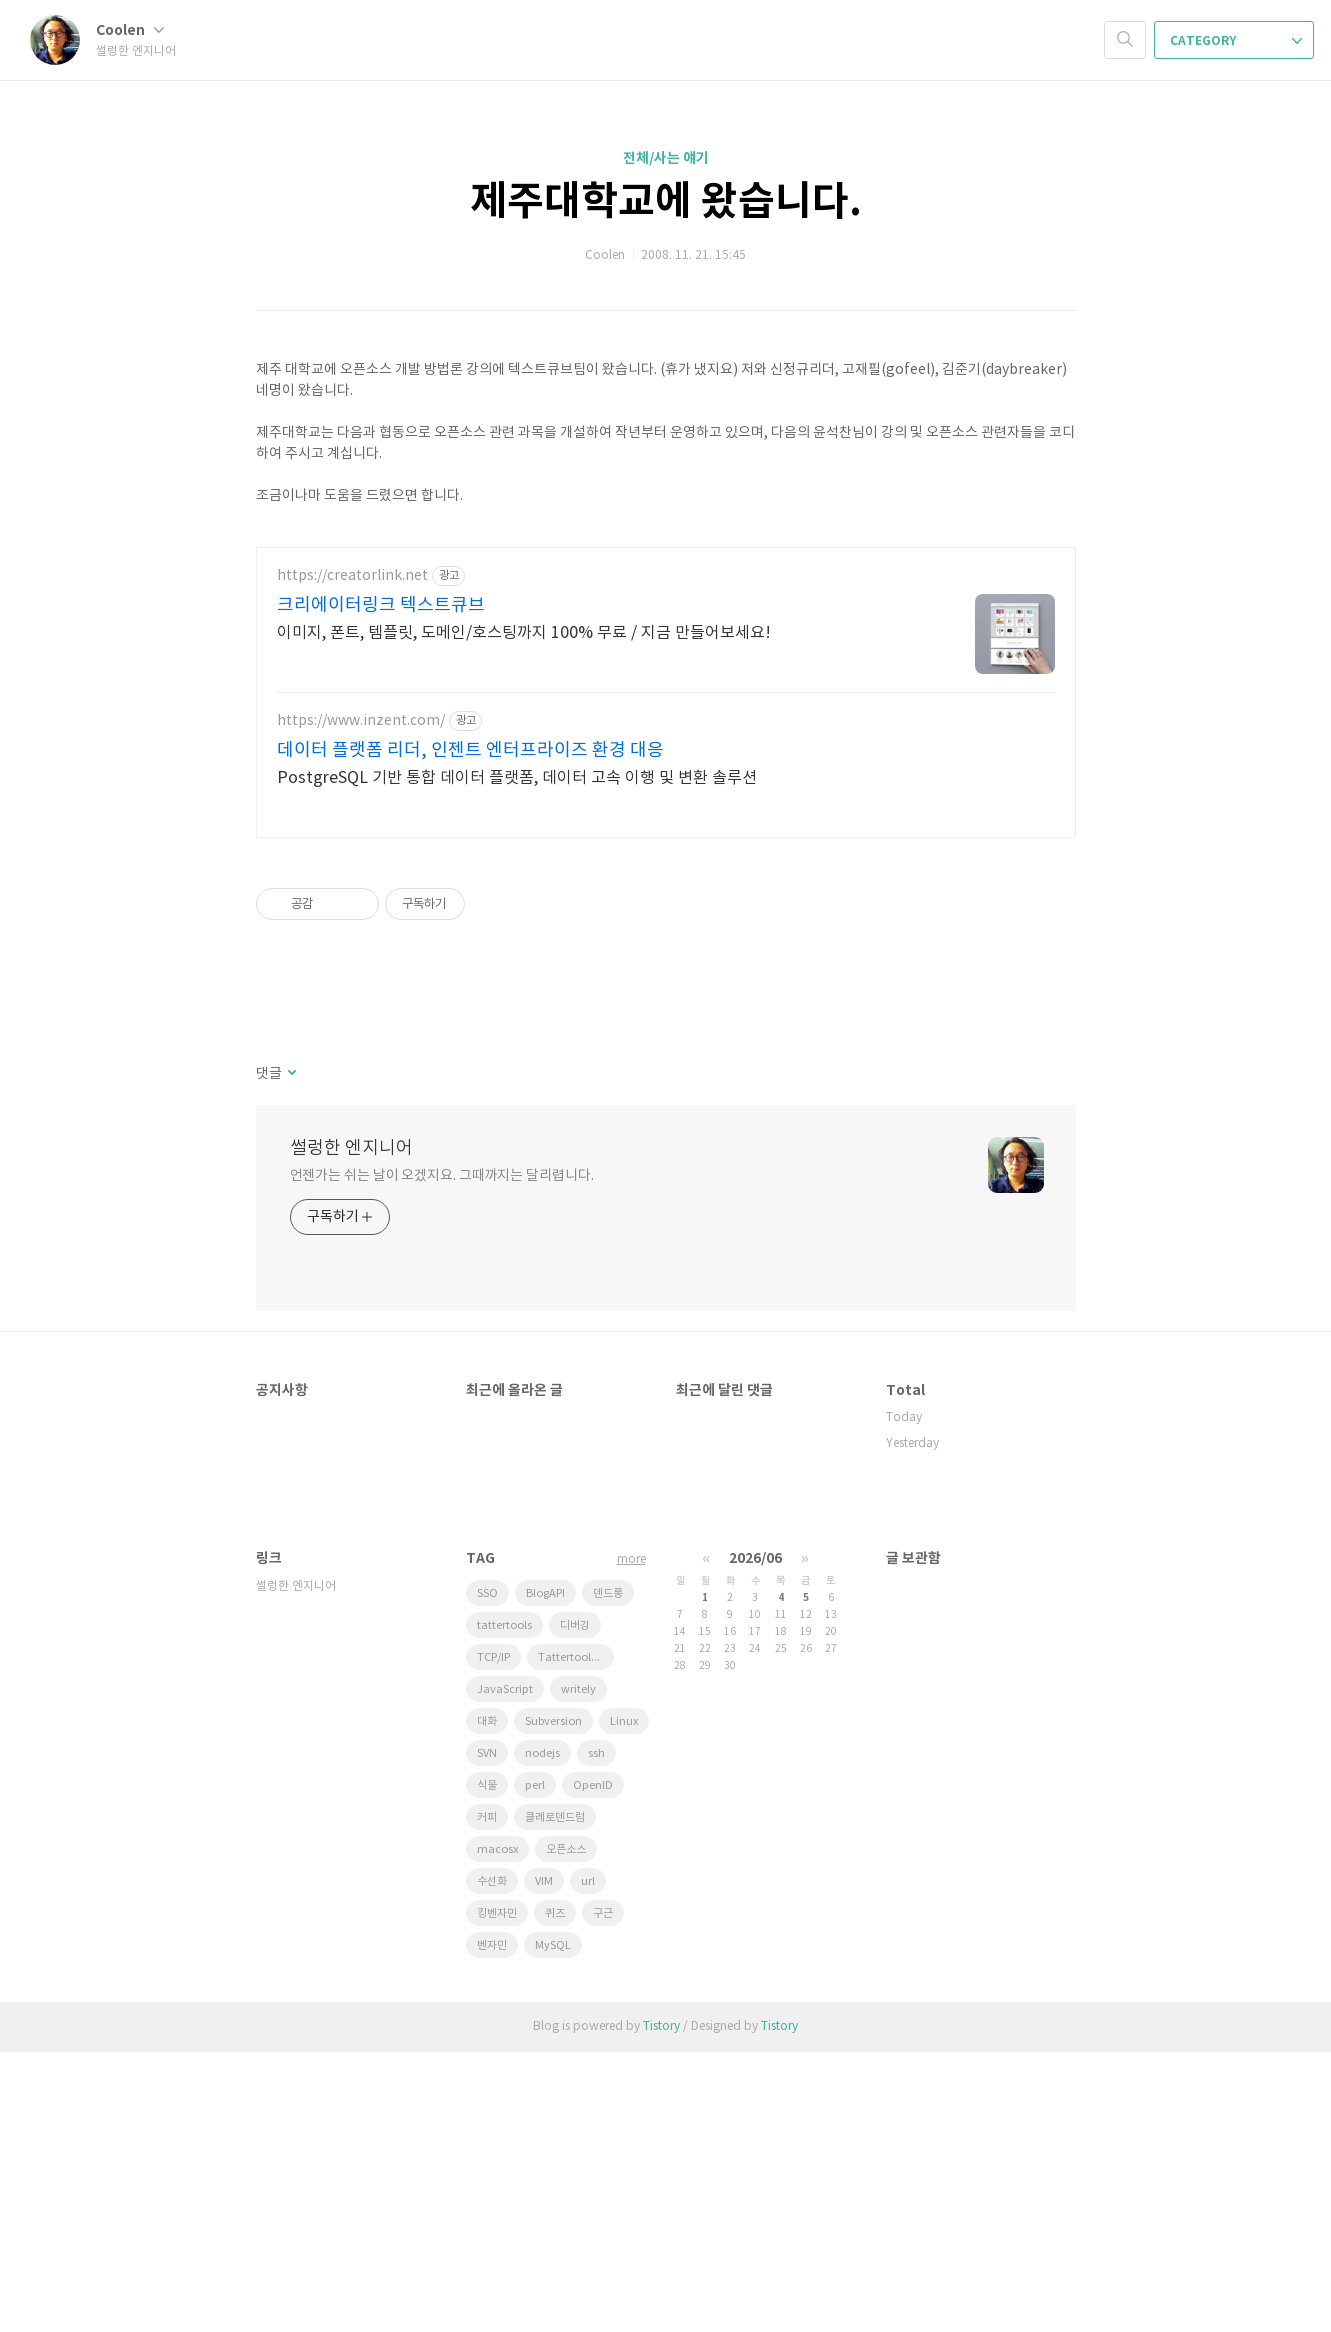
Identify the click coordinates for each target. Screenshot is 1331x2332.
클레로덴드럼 (555, 2097)
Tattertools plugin (576, 1937)
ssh (596, 2033)
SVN (487, 2033)
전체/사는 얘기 (666, 158)
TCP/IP (493, 1937)
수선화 (492, 2161)
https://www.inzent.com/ (361, 1001)
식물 (487, 2065)
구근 (603, 2193)
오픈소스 (566, 2129)
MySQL (553, 2225)
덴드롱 (608, 1873)
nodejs (542, 2033)
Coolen (130, 30)
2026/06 (755, 1838)
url (588, 2161)
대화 (487, 2001)
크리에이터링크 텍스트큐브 (381, 885)
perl (535, 2065)
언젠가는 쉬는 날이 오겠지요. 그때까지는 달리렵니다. (442, 1456)
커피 (487, 2097)
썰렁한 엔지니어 (351, 1428)
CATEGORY (1236, 41)
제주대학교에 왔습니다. (666, 202)
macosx (497, 2129)
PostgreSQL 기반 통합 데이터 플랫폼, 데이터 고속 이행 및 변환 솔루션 (517, 1058)
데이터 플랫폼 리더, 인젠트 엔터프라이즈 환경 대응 (470, 1030)
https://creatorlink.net (352, 856)
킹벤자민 (497, 2193)
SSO (487, 1873)
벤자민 (492, 2225)
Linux (624, 2001)
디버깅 (575, 1905)
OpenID (593, 2065)
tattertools (504, 1905)
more (631, 1839)
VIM (544, 2161)
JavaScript (505, 1969)
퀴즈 (555, 2193)
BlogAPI (545, 1873)
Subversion (553, 2001)
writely (578, 1969)
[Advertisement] (666, 667)
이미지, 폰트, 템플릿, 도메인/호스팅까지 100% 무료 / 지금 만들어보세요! (524, 913)
